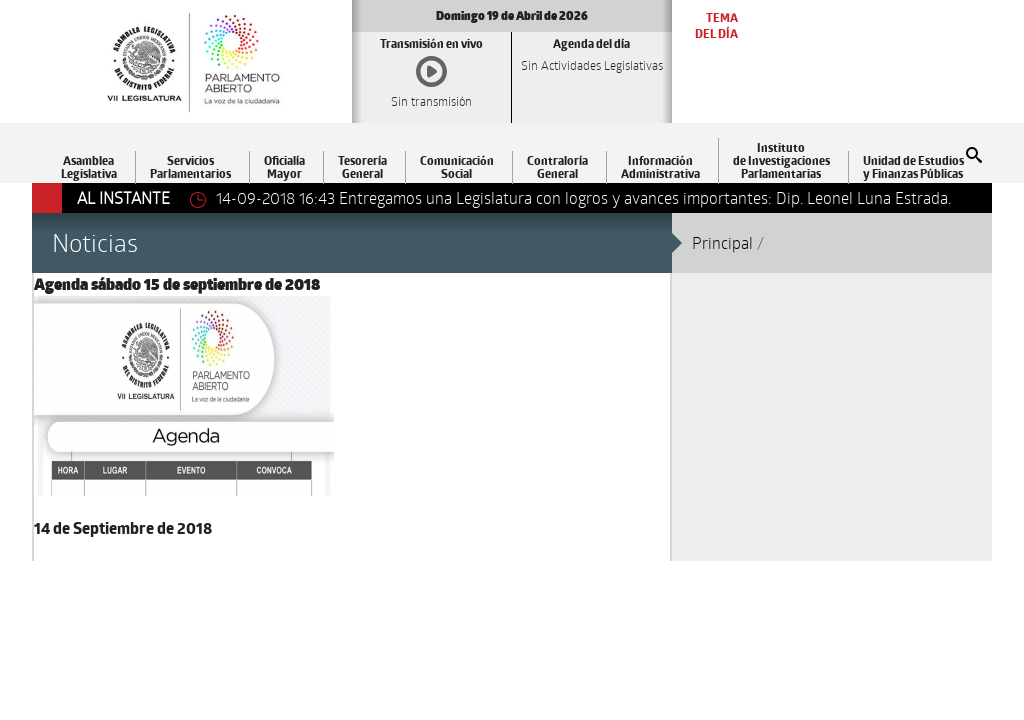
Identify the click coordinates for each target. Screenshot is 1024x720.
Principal (722, 242)
